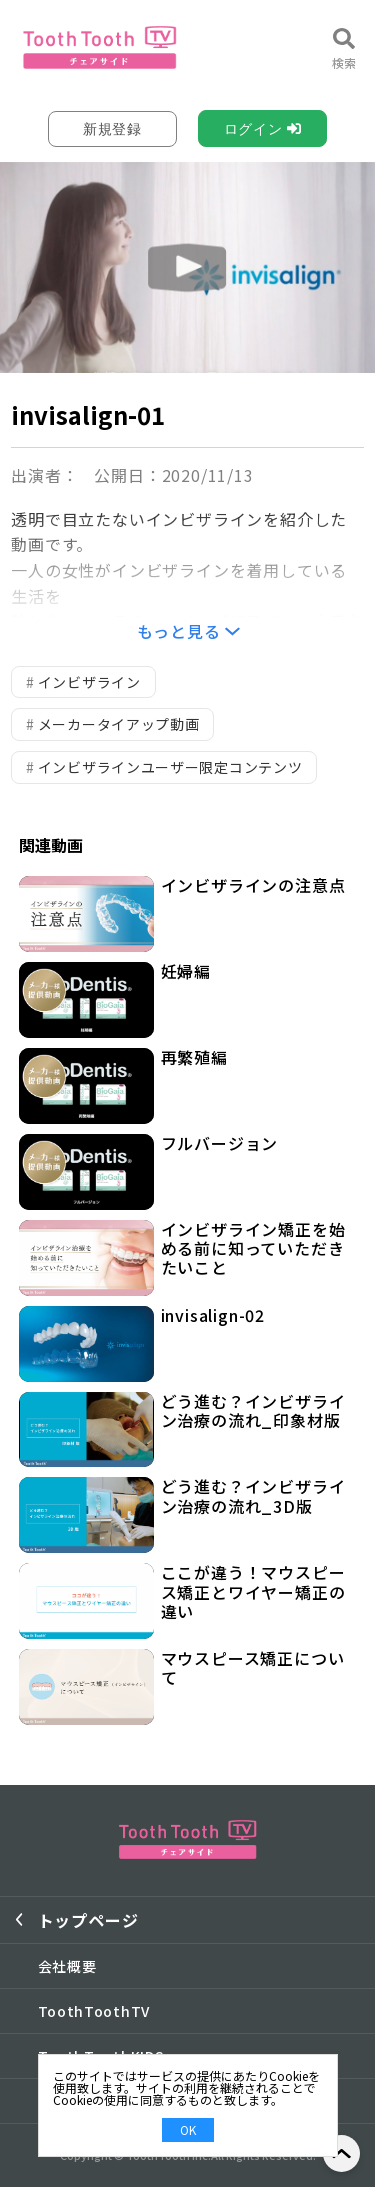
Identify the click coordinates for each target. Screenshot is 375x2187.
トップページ (88, 1920)
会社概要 (67, 1966)
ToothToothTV (94, 2011)
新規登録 (112, 129)
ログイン (253, 129)
